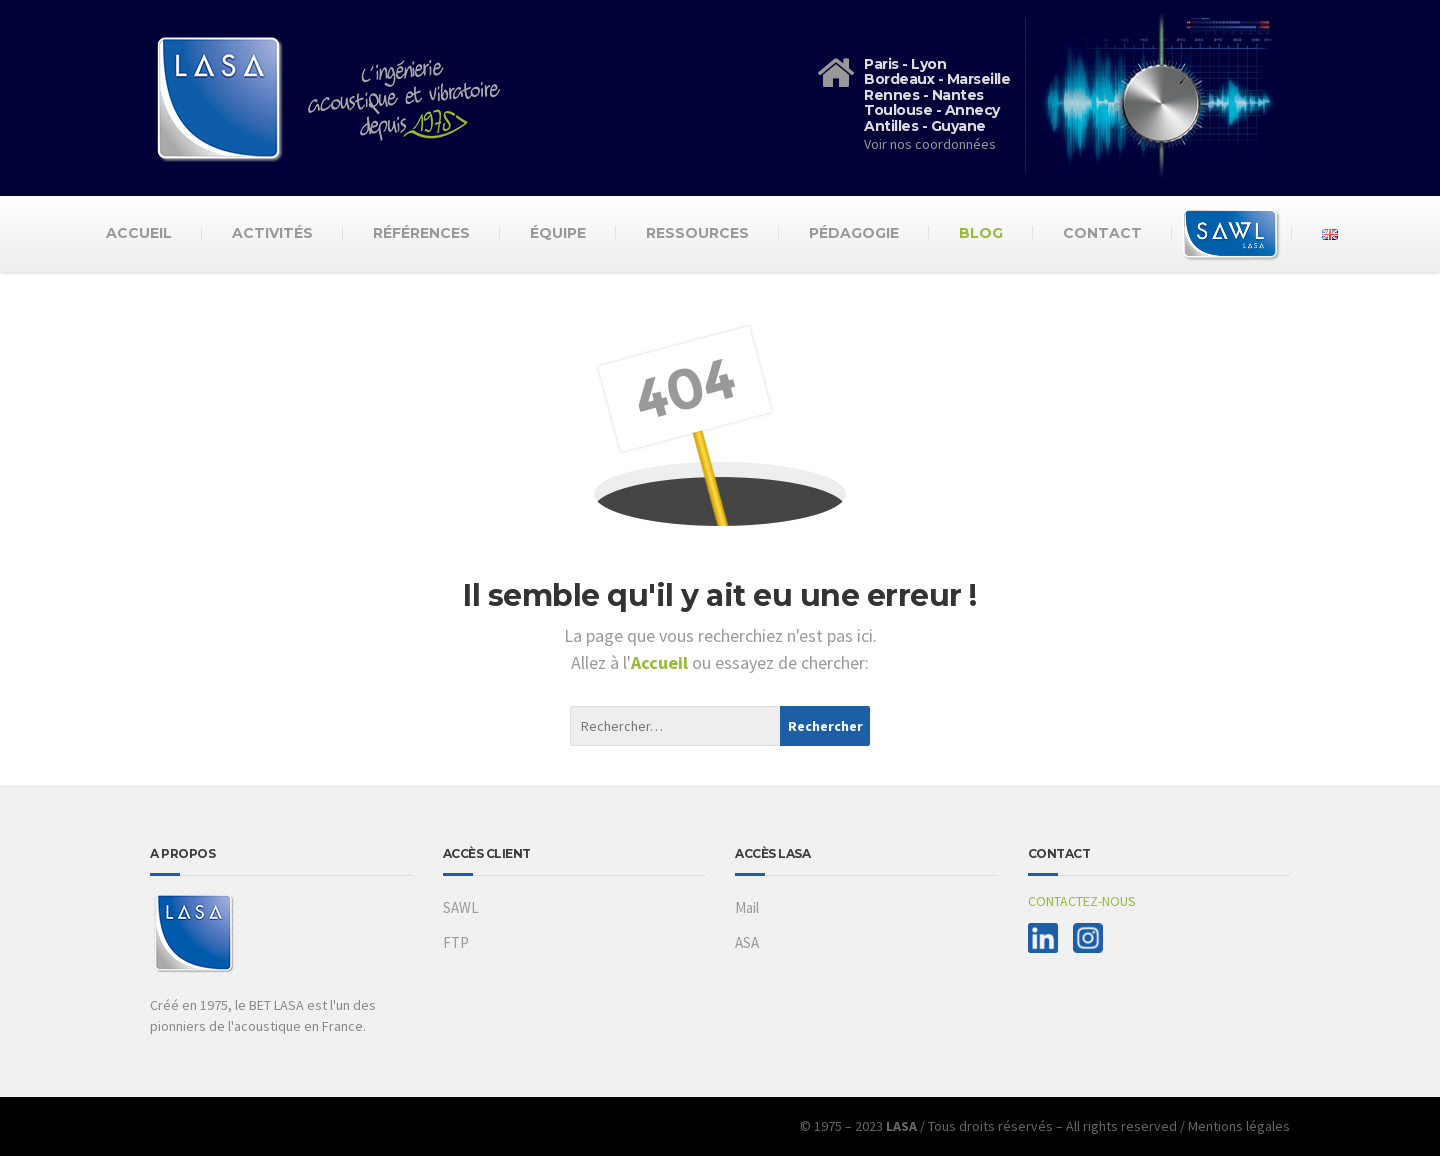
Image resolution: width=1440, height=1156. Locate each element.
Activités (272, 233)
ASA (747, 942)
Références (421, 233)
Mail (747, 907)
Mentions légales (1239, 1126)
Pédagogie (854, 233)
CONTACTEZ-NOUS (1082, 901)
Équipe (558, 233)
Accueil (139, 233)
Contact (1102, 233)
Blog (981, 233)
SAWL (461, 907)
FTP (456, 942)
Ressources (697, 233)
